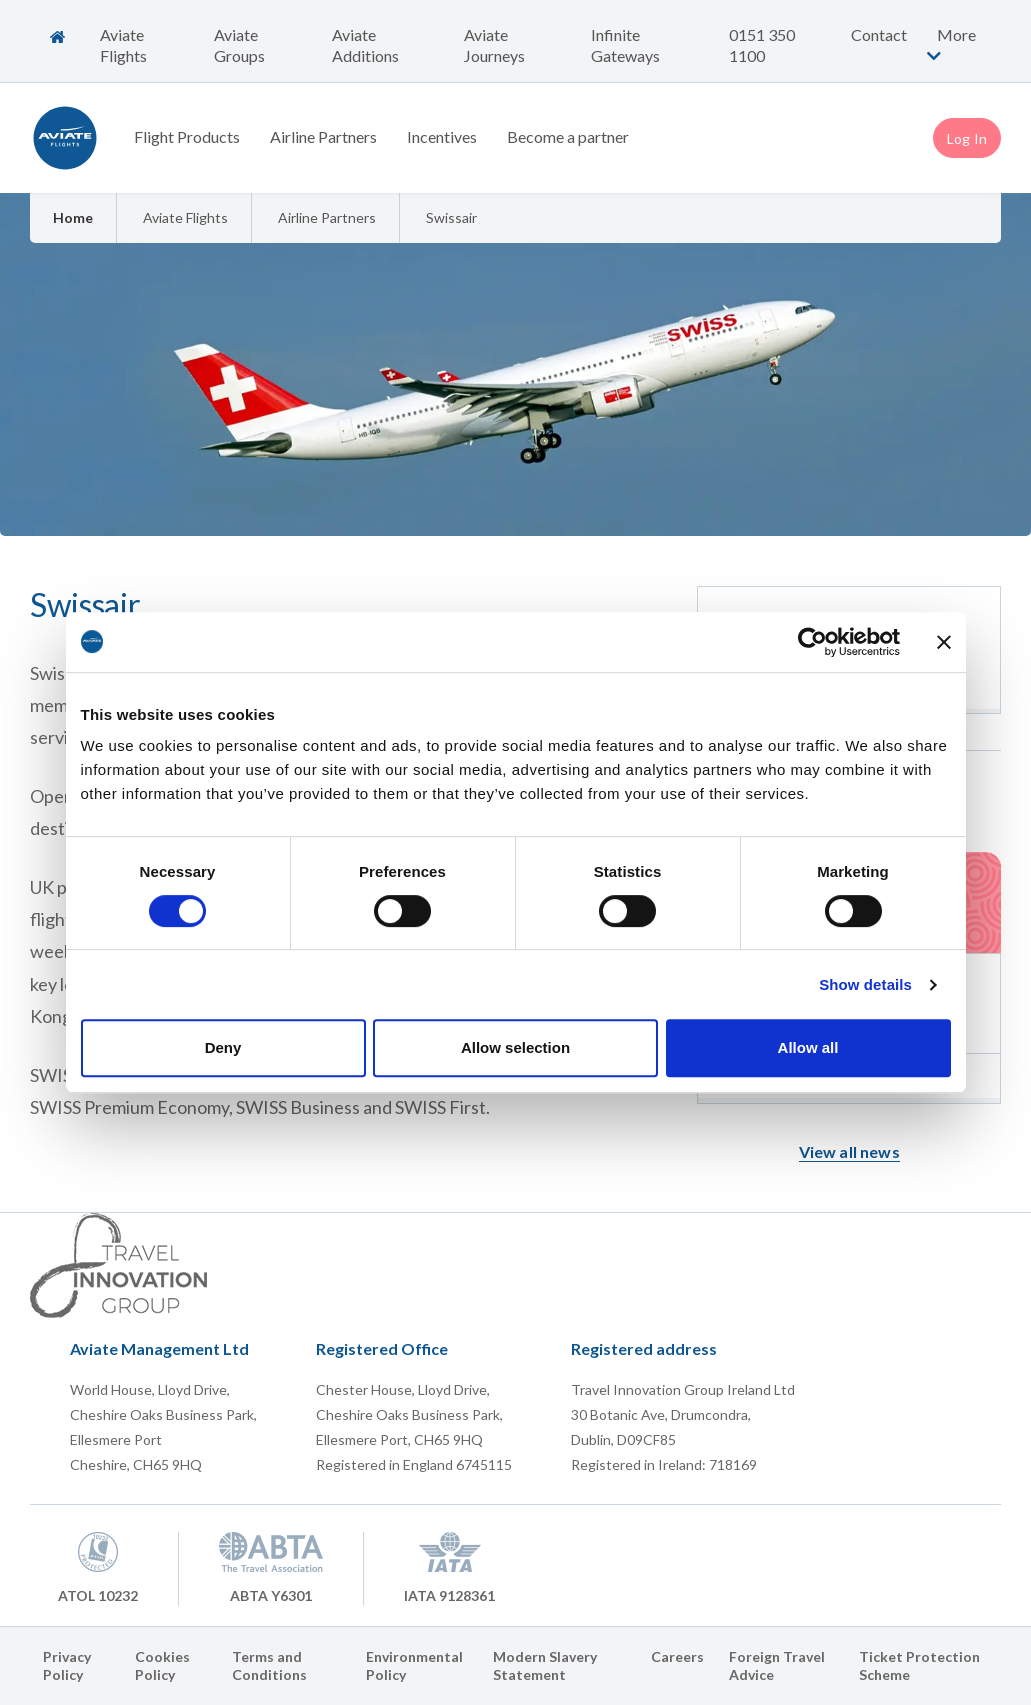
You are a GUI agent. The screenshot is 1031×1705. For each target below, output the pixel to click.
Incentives (442, 136)
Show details (865, 984)
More (949, 44)
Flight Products (187, 136)
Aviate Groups (239, 45)
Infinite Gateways (625, 45)
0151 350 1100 (762, 45)
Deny (223, 1047)
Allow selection (515, 1047)
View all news (849, 1151)
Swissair (451, 217)
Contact (879, 34)
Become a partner (568, 136)
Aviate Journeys (494, 45)
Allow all (808, 1047)
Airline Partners (323, 136)
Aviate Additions (365, 45)
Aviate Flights (123, 45)
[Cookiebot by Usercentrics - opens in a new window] (812, 642)
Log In (967, 138)
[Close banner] (944, 642)
